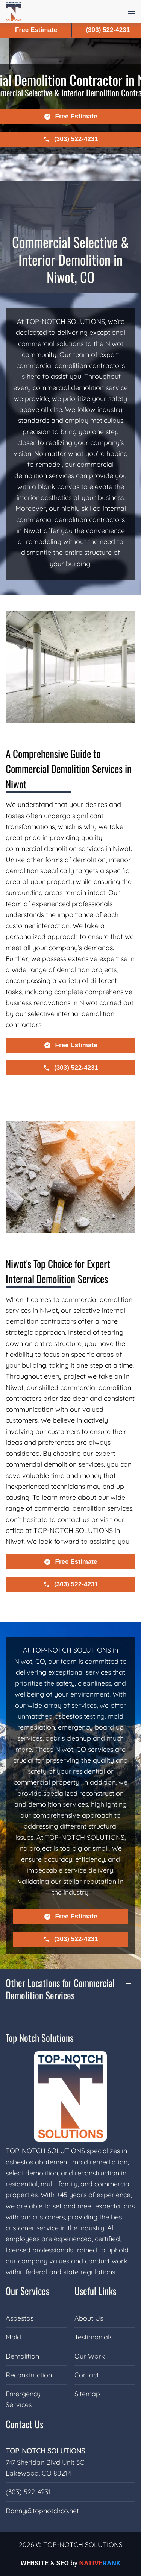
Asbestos (19, 2318)
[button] (131, 11)
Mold (13, 2337)
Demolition (22, 2356)
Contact (86, 2375)
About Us (88, 2318)
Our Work (89, 2356)
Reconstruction (29, 2375)
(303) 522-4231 (28, 2492)
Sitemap (87, 2393)
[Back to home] (13, 11)
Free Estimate (36, 29)
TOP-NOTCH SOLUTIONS (45, 2451)
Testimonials (93, 2337)
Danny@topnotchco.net (42, 2510)
